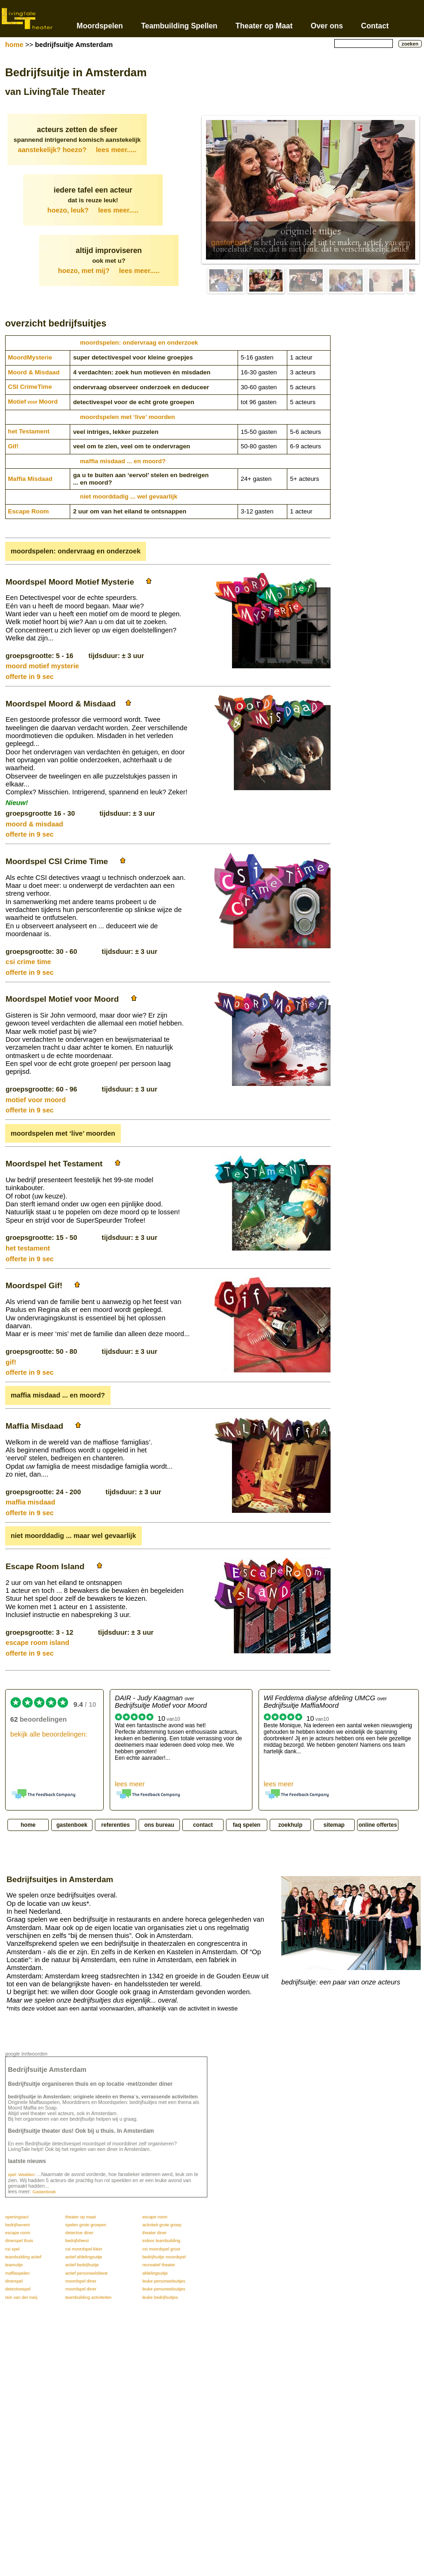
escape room (154, 2217)
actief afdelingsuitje (83, 2257)
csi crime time (28, 961)
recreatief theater (158, 2265)
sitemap (334, 1825)
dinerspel (14, 2281)
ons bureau (159, 1825)
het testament (28, 1248)
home (14, 44)
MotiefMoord (33, 401)
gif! (11, 1362)
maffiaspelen (17, 2273)
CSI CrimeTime (30, 386)
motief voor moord (36, 1100)
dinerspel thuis (19, 2240)
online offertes (377, 1825)
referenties (115, 1825)
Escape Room (28, 511)
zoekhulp (290, 1825)
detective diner (79, 2232)
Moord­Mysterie (30, 357)
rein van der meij (21, 2297)
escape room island (37, 1642)
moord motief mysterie (42, 666)
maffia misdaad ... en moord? (123, 461)
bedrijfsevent (17, 2225)
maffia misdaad (30, 1502)
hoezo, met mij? (108, 270)
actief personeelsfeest (86, 2273)
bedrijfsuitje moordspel (164, 2257)
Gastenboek (44, 2192)
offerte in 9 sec (29, 676)
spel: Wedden (21, 2174)
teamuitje (14, 2265)
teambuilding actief (23, 2257)
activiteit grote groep (161, 2225)
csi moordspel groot (161, 2249)
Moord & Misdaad (34, 372)
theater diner (154, 2232)
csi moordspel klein (83, 2249)
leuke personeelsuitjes (163, 2281)
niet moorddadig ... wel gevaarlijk (129, 496)
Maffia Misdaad (30, 478)
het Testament (28, 431)
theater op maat (80, 2217)
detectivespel (17, 2289)
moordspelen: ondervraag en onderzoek (139, 342)
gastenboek (231, 242)
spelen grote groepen (85, 2225)
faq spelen (246, 1825)
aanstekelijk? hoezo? (77, 149)
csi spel (12, 2249)
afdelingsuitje (154, 2273)
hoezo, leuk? (93, 210)
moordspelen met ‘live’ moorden (127, 416)
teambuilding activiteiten (88, 2297)
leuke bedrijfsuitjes (160, 2297)
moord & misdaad (34, 824)
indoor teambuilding (161, 2240)
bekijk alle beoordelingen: (48, 1734)
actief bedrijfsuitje (82, 2265)
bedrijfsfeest (76, 2240)
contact (203, 1825)
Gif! (13, 446)
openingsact (16, 2217)
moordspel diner (80, 2281)
